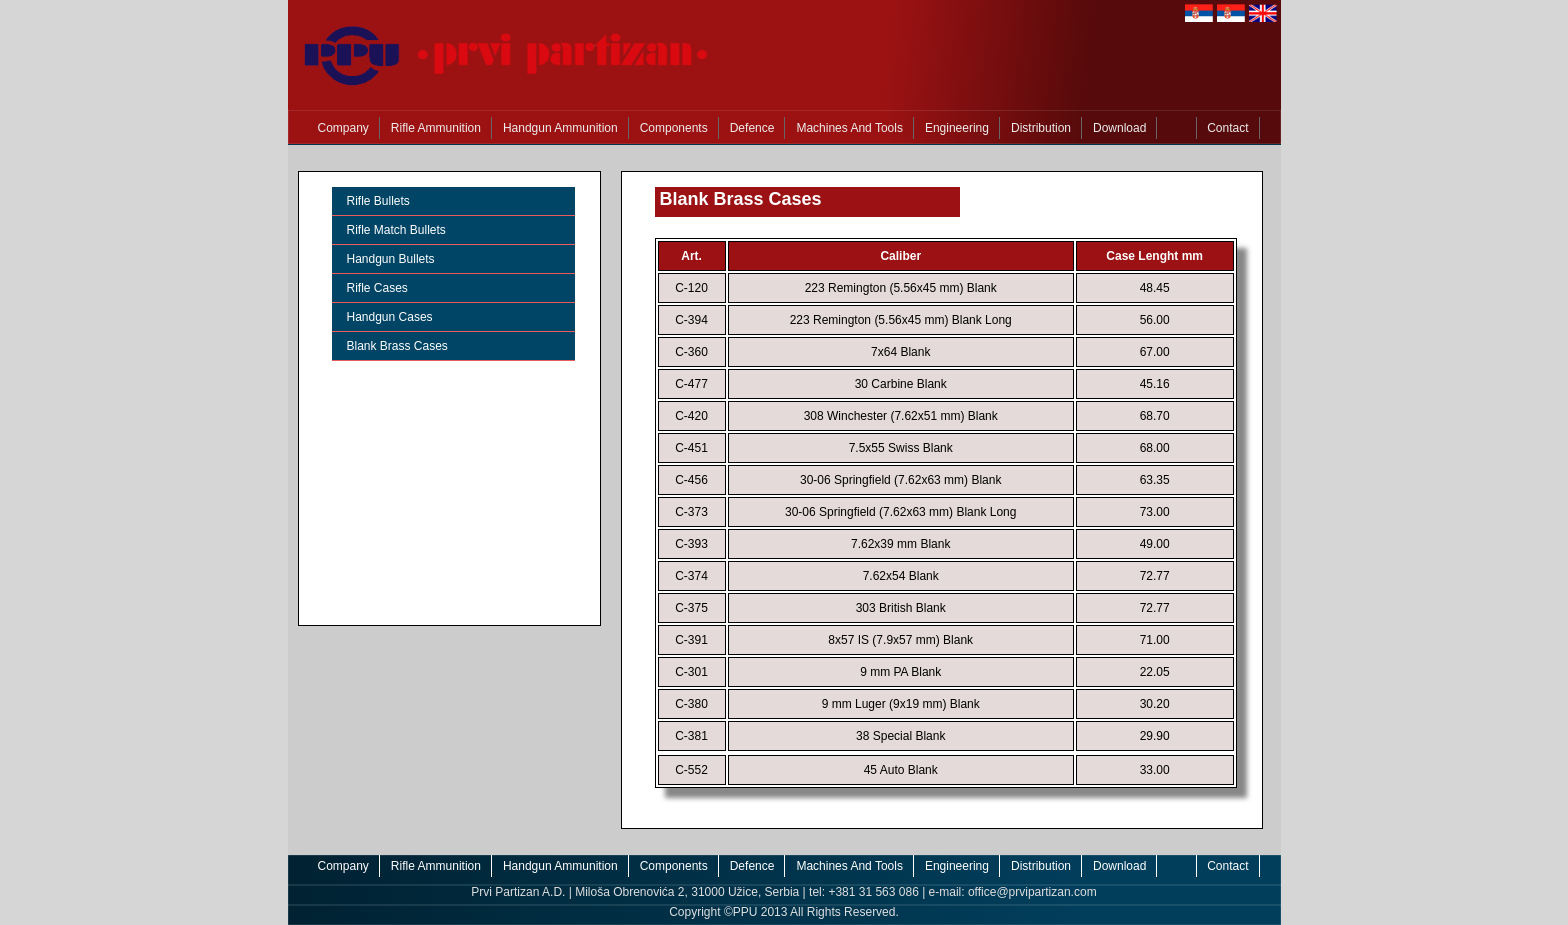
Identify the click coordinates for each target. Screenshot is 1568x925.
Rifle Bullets (378, 201)
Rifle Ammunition (436, 128)
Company (343, 128)
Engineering (957, 128)
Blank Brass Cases (397, 346)
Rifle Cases (377, 288)
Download (1119, 128)
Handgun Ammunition (560, 128)
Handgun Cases (390, 317)
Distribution (1041, 128)
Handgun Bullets (391, 259)
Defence (752, 128)
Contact (1227, 128)
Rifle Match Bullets (396, 230)
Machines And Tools (849, 128)
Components (674, 128)
